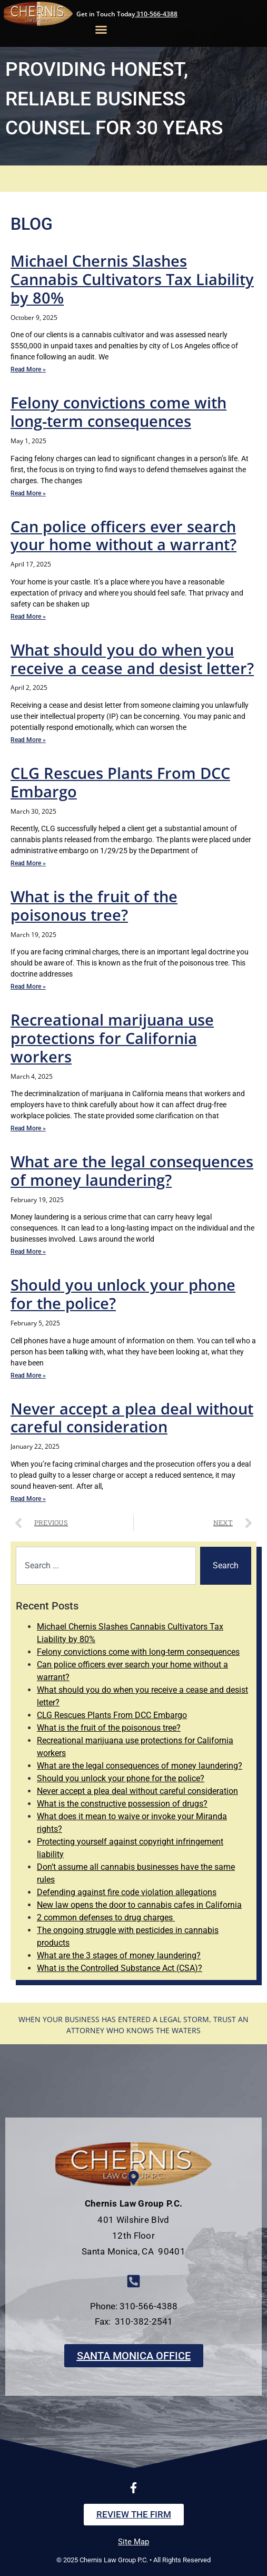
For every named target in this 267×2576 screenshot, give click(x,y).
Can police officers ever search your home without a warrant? (123, 535)
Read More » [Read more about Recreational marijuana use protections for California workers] (28, 1128)
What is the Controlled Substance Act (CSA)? (119, 1968)
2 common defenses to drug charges (106, 1918)
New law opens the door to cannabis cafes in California (139, 1905)
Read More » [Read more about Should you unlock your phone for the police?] (28, 1375)
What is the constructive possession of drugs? (122, 1804)
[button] (101, 29)
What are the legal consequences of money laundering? (132, 1170)
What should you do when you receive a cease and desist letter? (132, 658)
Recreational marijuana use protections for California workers (112, 1038)
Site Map (133, 2541)
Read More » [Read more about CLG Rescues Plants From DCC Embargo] (28, 863)
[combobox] (106, 1566)
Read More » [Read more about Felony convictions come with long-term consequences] (28, 493)
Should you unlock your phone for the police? (123, 1293)
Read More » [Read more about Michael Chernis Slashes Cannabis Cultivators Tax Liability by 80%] (28, 369)
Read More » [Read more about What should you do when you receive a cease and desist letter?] (28, 740)
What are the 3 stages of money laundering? (119, 1955)
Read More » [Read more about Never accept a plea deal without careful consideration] (28, 1498)
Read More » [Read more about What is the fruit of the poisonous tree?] (28, 986)
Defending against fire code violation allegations (126, 1892)
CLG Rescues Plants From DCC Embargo (120, 782)
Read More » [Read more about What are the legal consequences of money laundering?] (28, 1251)
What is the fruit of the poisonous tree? (94, 905)
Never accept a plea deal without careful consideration (132, 1417)
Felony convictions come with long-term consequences (118, 411)
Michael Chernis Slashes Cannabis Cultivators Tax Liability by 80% (132, 279)
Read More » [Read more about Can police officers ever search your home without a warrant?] (28, 616)
